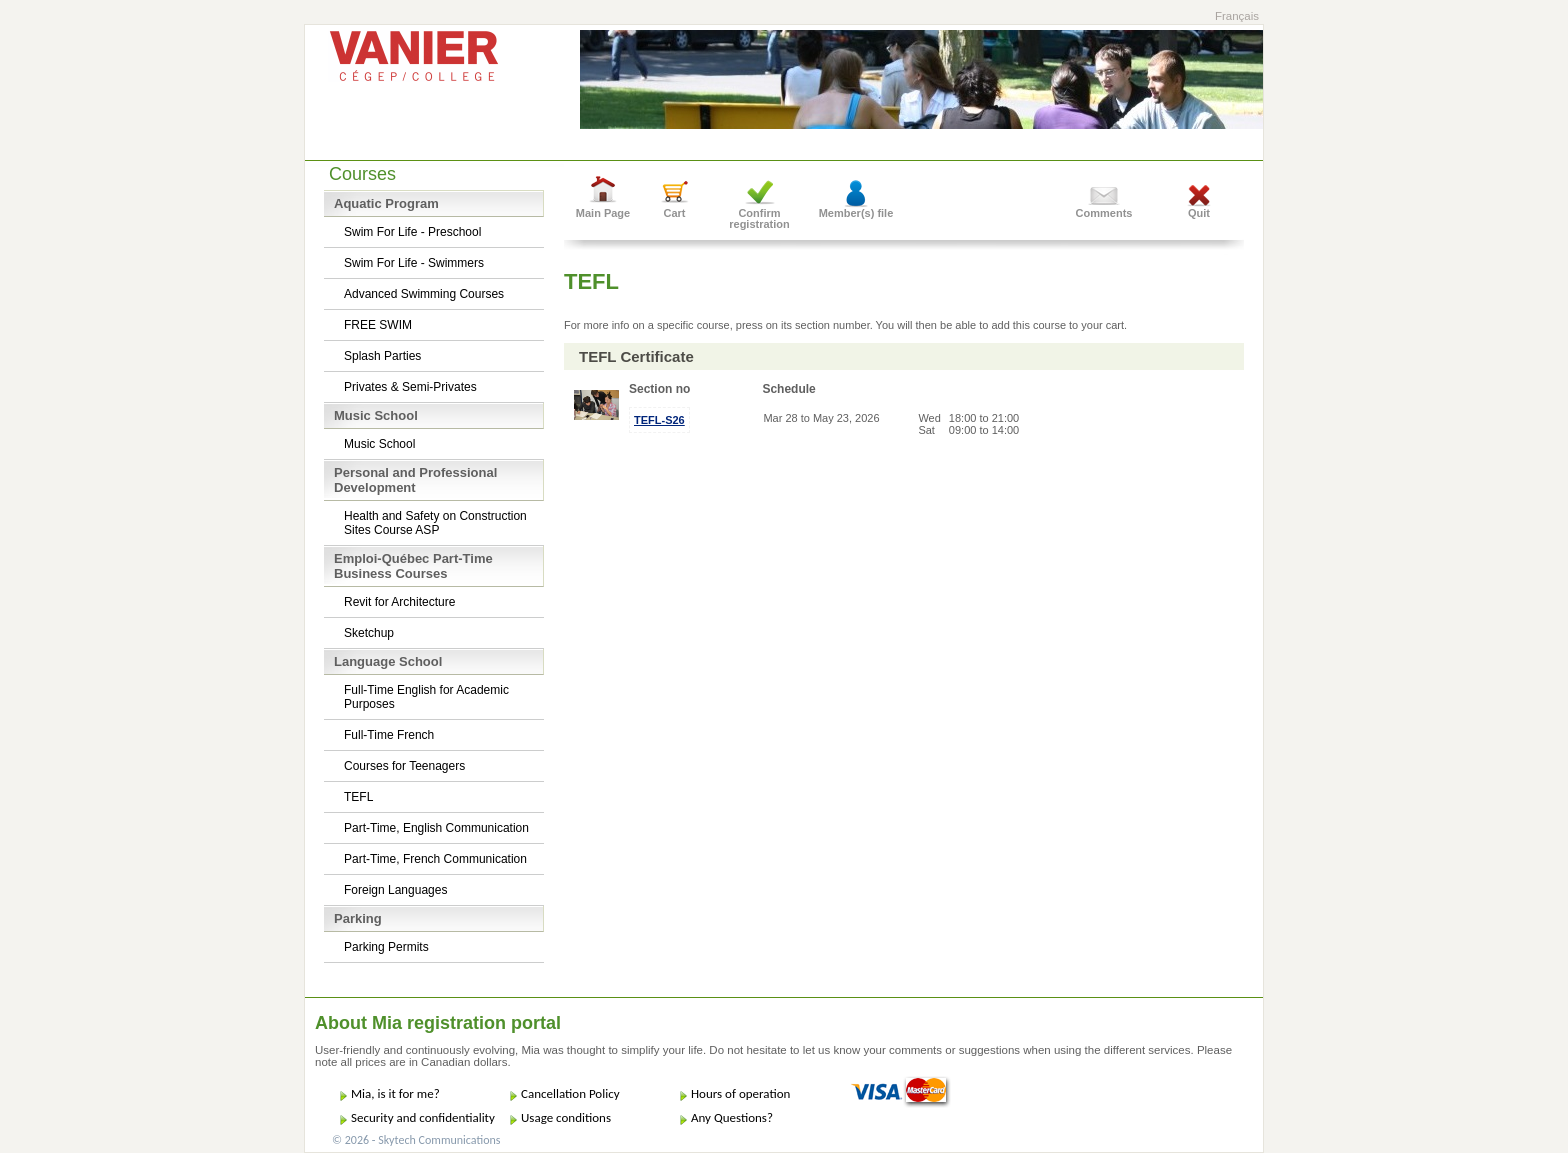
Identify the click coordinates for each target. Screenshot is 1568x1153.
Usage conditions (566, 1117)
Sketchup (369, 633)
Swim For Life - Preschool (412, 232)
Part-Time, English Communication (436, 828)
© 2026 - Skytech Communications (416, 1140)
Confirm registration (759, 218)
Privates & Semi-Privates (410, 387)
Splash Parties (382, 356)
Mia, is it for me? (395, 1093)
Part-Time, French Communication (435, 859)
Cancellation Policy (570, 1093)
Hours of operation (740, 1093)
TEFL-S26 (659, 420)
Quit (1199, 213)
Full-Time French (389, 735)
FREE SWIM (378, 325)
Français (1237, 16)
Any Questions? (732, 1117)
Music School (379, 444)
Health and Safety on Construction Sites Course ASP (435, 523)
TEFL (358, 797)
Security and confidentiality (423, 1117)
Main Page (603, 213)
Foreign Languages (395, 890)
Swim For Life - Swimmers (414, 263)
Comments (1104, 213)
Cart (674, 213)
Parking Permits (386, 947)
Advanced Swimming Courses (424, 294)
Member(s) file (856, 213)
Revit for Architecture (399, 602)
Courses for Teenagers (404, 766)
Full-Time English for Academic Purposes (426, 697)
